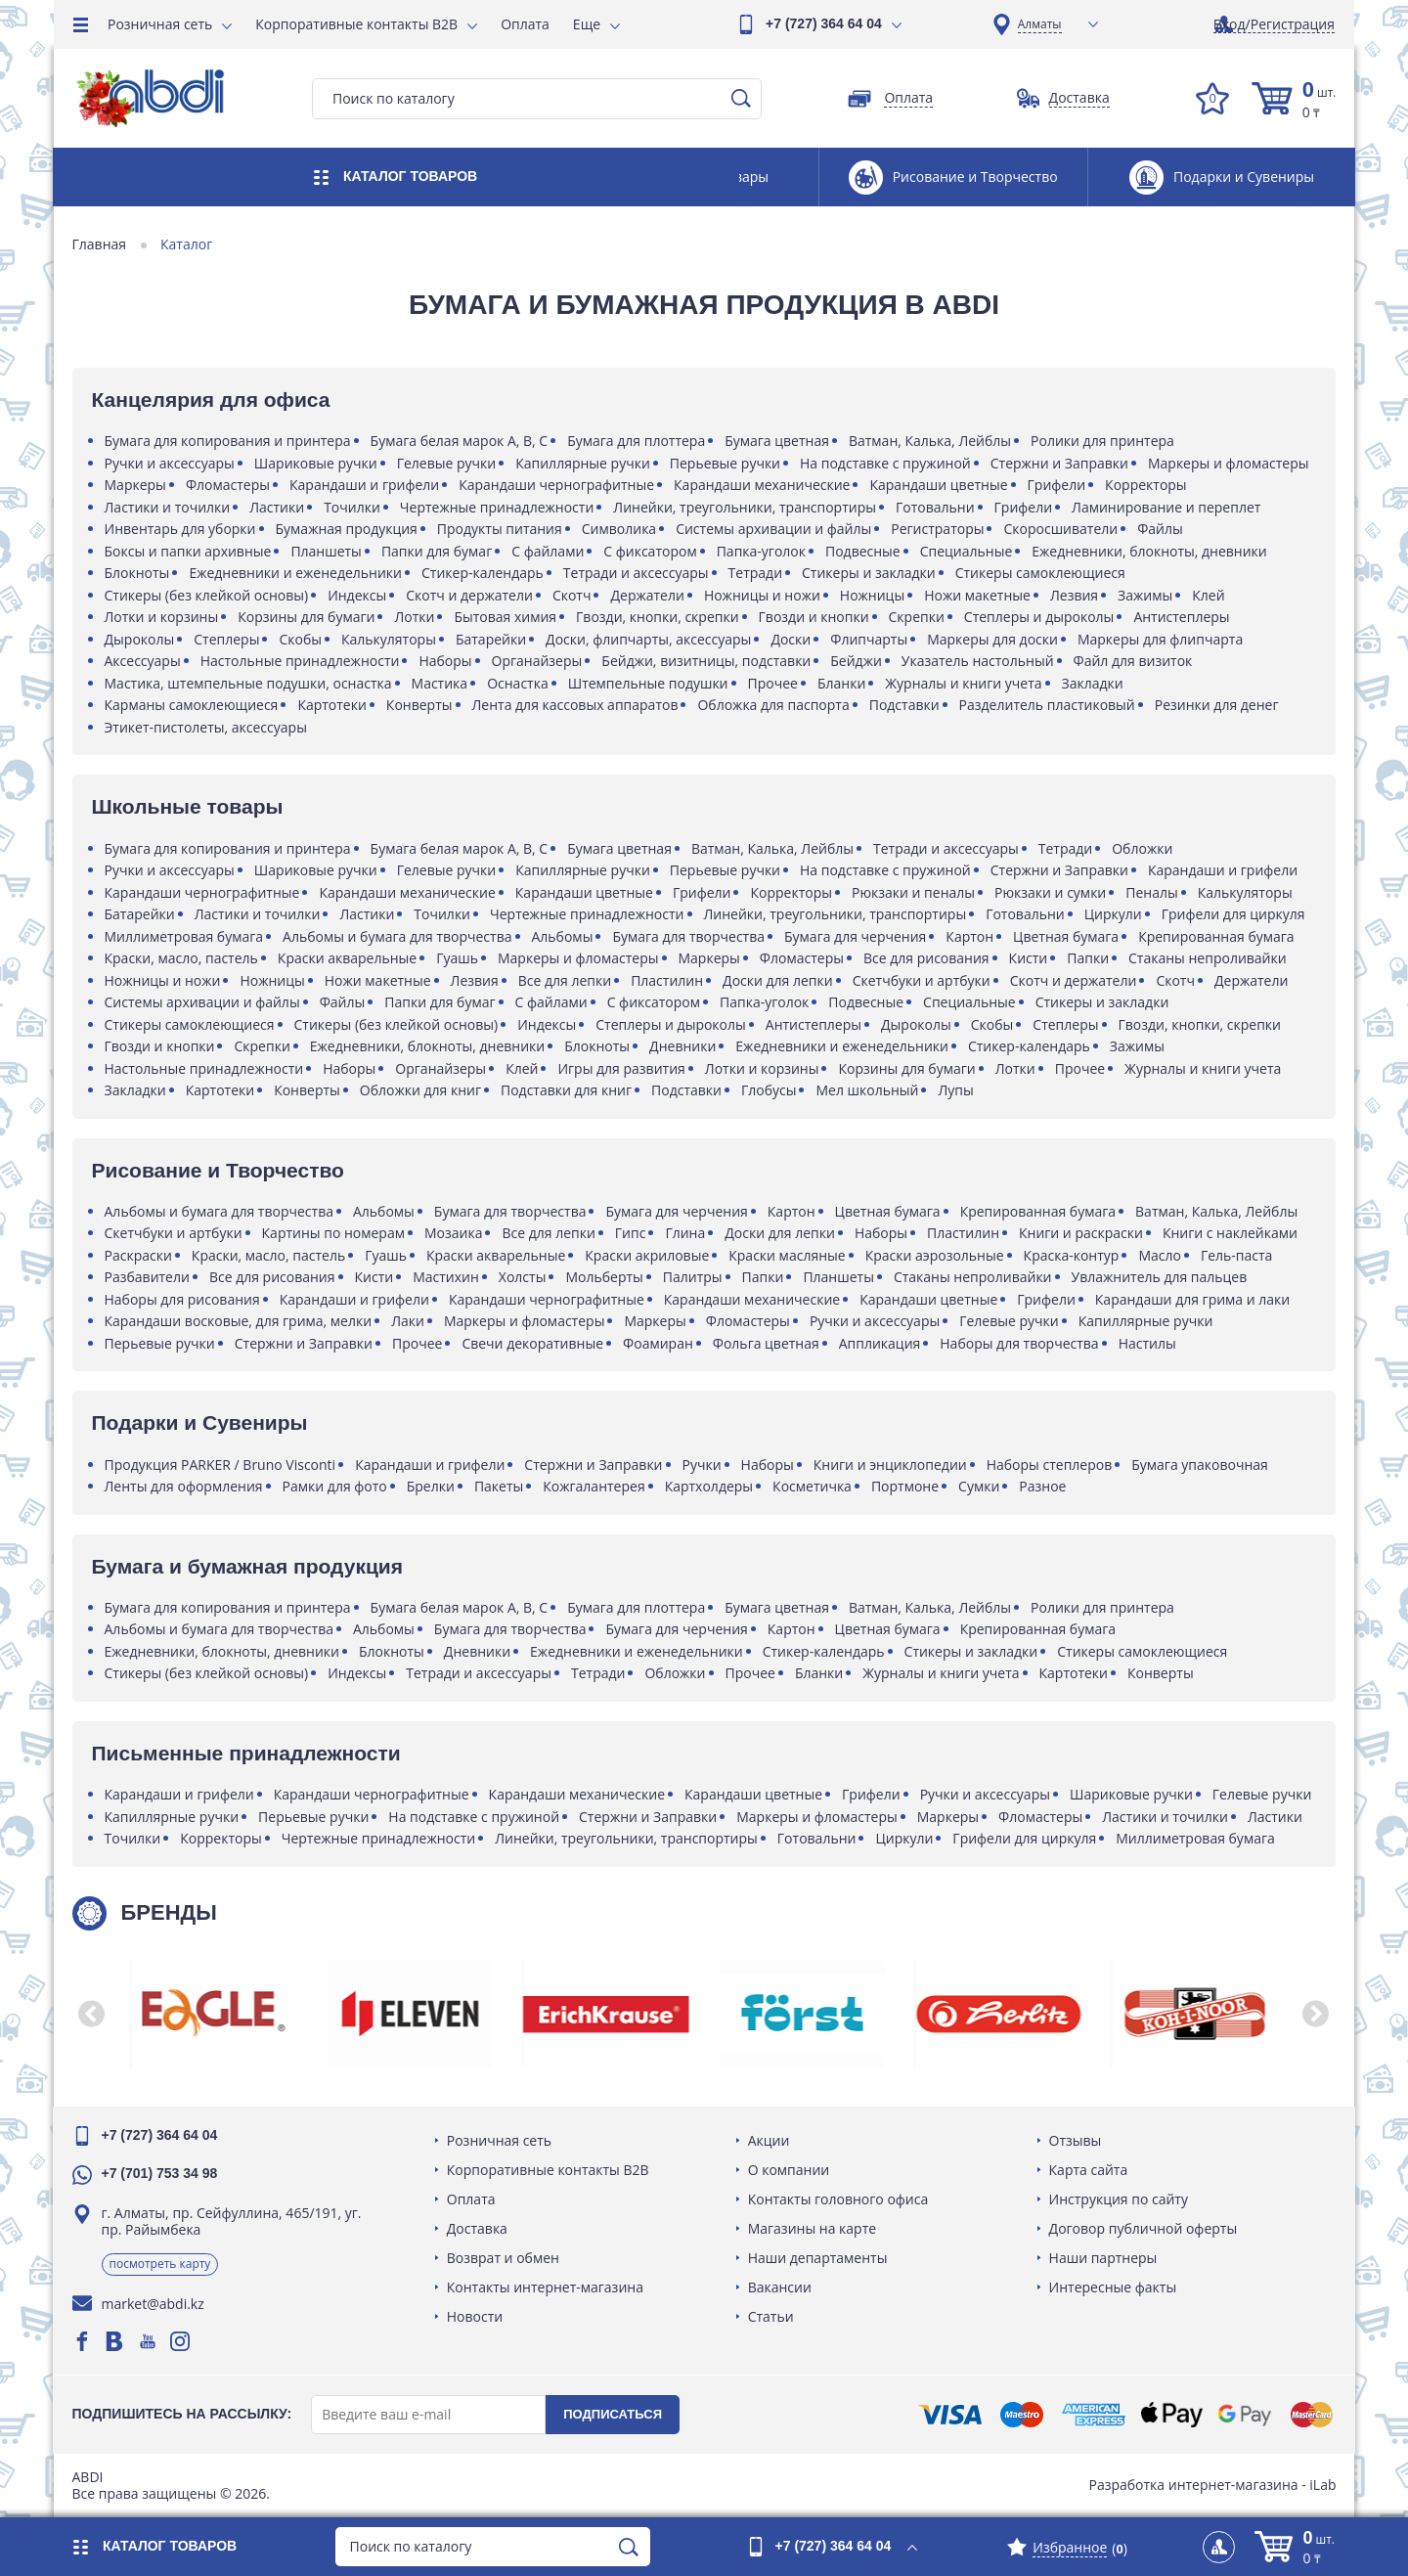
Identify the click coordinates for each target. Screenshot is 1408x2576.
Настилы (1148, 1343)
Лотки (416, 616)
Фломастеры (229, 484)
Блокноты (138, 572)
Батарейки (492, 639)
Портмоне (906, 1486)
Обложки (1144, 848)
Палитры (694, 1276)
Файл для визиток (1134, 660)
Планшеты (328, 551)
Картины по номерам (334, 1232)
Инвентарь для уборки (181, 528)
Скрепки (918, 616)
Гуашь (459, 958)
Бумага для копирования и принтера (229, 440)
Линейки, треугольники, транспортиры (746, 507)
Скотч (573, 595)
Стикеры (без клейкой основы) (208, 595)
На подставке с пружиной (887, 463)
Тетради (756, 572)
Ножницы (873, 595)
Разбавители (148, 1276)
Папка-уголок (762, 551)
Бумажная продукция (347, 528)
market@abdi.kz (154, 2303)
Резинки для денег (1218, 704)
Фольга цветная (767, 1343)
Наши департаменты (818, 2257)
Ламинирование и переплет (1168, 507)
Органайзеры (538, 660)
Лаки (409, 1320)
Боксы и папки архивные (189, 551)
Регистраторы (939, 528)
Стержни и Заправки (1060, 463)
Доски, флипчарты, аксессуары (650, 639)
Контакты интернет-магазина (546, 2287)
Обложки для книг (421, 1090)
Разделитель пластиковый (1048, 704)
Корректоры (1148, 484)
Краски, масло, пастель (182, 958)
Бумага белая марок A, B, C (461, 440)
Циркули (1114, 914)
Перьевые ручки (726, 463)
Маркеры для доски (994, 639)
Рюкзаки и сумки (1052, 892)
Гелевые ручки (448, 463)
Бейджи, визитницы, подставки (708, 660)
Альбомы (563, 936)
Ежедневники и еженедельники (297, 572)
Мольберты (605, 1276)
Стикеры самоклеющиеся (1041, 572)
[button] (92, 2013)
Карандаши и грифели (365, 484)
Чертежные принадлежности (497, 507)
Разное (1044, 1486)
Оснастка (519, 683)
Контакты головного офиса (838, 2199)
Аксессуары (144, 660)
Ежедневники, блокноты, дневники (1151, 551)
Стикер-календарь (483, 572)
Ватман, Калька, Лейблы (931, 440)
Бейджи (858, 660)
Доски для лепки (780, 980)
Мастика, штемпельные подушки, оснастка (249, 683)
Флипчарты (870, 639)
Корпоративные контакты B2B (356, 24)
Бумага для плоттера (638, 440)
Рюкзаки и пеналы (914, 892)
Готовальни (936, 507)
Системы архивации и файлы (775, 528)
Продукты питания (500, 528)
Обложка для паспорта (775, 704)
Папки (1090, 958)
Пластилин (669, 980)
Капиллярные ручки (584, 463)
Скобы (302, 639)
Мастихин (448, 1276)
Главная (100, 244)
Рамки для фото (336, 1486)
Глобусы (770, 1090)
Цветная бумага (1068, 936)
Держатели (648, 595)
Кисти (1029, 958)
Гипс (631, 1232)
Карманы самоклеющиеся (193, 704)
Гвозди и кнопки (815, 616)
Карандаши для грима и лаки (1193, 1299)
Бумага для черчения (857, 936)
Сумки (980, 1486)
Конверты (420, 704)
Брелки (432, 1486)
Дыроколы (141, 639)
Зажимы (1147, 595)
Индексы (359, 595)
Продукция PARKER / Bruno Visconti (221, 1464)
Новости (476, 2316)
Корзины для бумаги (308, 616)
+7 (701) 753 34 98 (161, 2173)
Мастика (441, 683)
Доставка (478, 2228)
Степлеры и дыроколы (1040, 616)
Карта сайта (1087, 2169)
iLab (1321, 2484)
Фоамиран (660, 1343)
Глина (687, 1232)
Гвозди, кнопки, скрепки (659, 616)
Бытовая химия (507, 616)
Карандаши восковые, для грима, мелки (240, 1320)
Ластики (278, 507)
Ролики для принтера (1104, 440)
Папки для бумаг (437, 551)
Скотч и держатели (471, 595)
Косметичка (814, 1486)
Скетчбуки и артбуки (922, 980)
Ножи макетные (979, 595)
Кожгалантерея (595, 1486)
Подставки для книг (567, 1090)
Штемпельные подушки (649, 683)
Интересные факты (1112, 2287)
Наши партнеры (1102, 2257)
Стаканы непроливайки (1209, 958)
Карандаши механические (764, 484)
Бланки (842, 683)
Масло (1161, 1255)
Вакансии (780, 2287)
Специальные (967, 551)
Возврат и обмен (504, 2257)
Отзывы (1074, 2140)
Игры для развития (622, 1068)
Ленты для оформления (185, 1486)
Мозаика (454, 1232)
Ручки (703, 1464)
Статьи (771, 2316)
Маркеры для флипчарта (1161, 639)
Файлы (1162, 528)
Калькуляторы (389, 639)
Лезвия (1075, 595)
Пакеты (499, 1486)
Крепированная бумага (1218, 936)
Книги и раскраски (1082, 1232)
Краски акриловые (649, 1255)
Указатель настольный (978, 660)
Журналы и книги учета (965, 683)
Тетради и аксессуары (637, 572)
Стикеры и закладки (871, 572)
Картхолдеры (710, 1486)
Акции (769, 2140)
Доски (792, 639)
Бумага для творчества (690, 936)
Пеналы (1153, 892)
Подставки (905, 704)
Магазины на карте (812, 2228)
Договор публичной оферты (1142, 2228)
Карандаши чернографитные (558, 484)
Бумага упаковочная (1201, 1464)
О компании (789, 2169)
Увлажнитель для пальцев (1161, 1276)
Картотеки (333, 704)
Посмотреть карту (161, 2263)
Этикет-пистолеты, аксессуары (207, 727)
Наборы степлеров (1051, 1464)
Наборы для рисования (183, 1299)
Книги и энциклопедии (891, 1464)
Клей (1210, 595)
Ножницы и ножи (763, 595)
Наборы (446, 660)
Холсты (524, 1276)
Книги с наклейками (1231, 1232)
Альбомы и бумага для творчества (399, 936)
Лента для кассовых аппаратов (576, 704)
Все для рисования (927, 958)
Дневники (684, 1046)
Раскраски (139, 1255)
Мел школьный (868, 1090)
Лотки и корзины (163, 616)
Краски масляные (788, 1255)
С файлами (549, 551)
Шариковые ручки (316, 463)
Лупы (957, 1090)
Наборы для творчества (1021, 1343)
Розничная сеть (160, 24)
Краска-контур (1073, 1255)
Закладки (1093, 683)
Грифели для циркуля (1234, 914)
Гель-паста (1237, 1255)
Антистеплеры (1183, 616)
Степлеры (228, 639)
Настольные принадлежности (301, 660)
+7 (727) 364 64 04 (824, 23)
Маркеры (136, 484)
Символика (620, 528)
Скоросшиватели (1062, 528)
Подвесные (864, 551)
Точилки (354, 507)
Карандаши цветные (940, 484)
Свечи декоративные (534, 1343)
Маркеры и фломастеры (1229, 463)
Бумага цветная (778, 440)
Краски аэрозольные (935, 1255)
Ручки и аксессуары (171, 463)
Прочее (774, 683)
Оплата (525, 24)
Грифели (1058, 484)
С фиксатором (651, 551)
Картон (971, 936)
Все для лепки (565, 980)
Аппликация (881, 1343)
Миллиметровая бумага (185, 936)
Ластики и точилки (169, 507)
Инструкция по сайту (1117, 2199)
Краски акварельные (348, 958)
